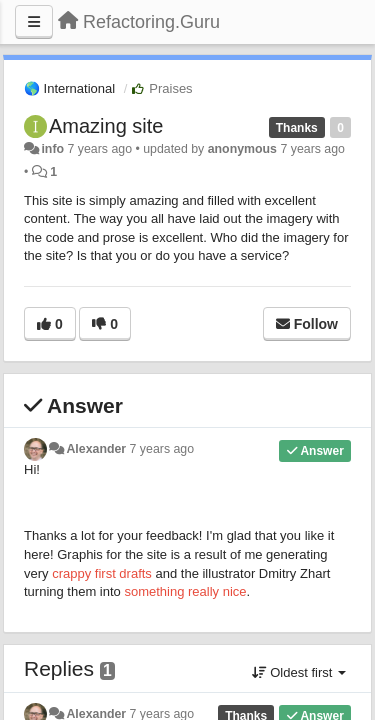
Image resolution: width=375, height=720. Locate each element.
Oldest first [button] (299, 672)
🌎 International (69, 88)
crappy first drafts (102, 573)
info (52, 149)
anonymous (242, 149)
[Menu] (34, 22)
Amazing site (106, 126)
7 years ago (162, 449)
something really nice (185, 591)
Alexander (96, 449)
